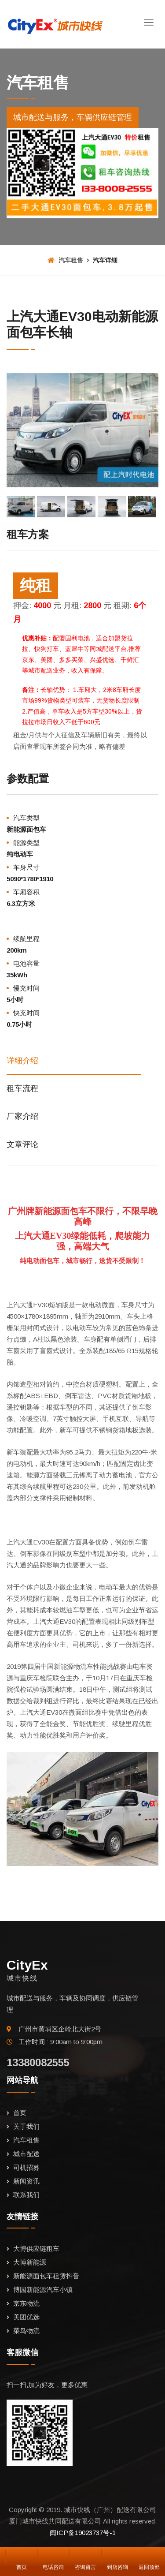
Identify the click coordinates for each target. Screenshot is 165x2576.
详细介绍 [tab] (22, 1060)
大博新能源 (29, 2262)
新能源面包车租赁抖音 (46, 2276)
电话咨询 (53, 2556)
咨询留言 (85, 2556)
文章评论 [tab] (22, 1144)
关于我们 (26, 2126)
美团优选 (26, 2317)
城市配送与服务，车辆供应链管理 (72, 117)
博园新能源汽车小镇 (43, 2289)
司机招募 (26, 2167)
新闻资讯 (26, 2181)
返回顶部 (149, 2556)
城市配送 (26, 2153)
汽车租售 (65, 260)
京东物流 (26, 2303)
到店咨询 (117, 2556)
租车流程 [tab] (22, 1088)
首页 (19, 2112)
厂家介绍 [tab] (22, 1116)
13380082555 (38, 2062)
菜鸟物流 (26, 2330)
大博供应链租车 (36, 2248)
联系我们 (26, 2194)
